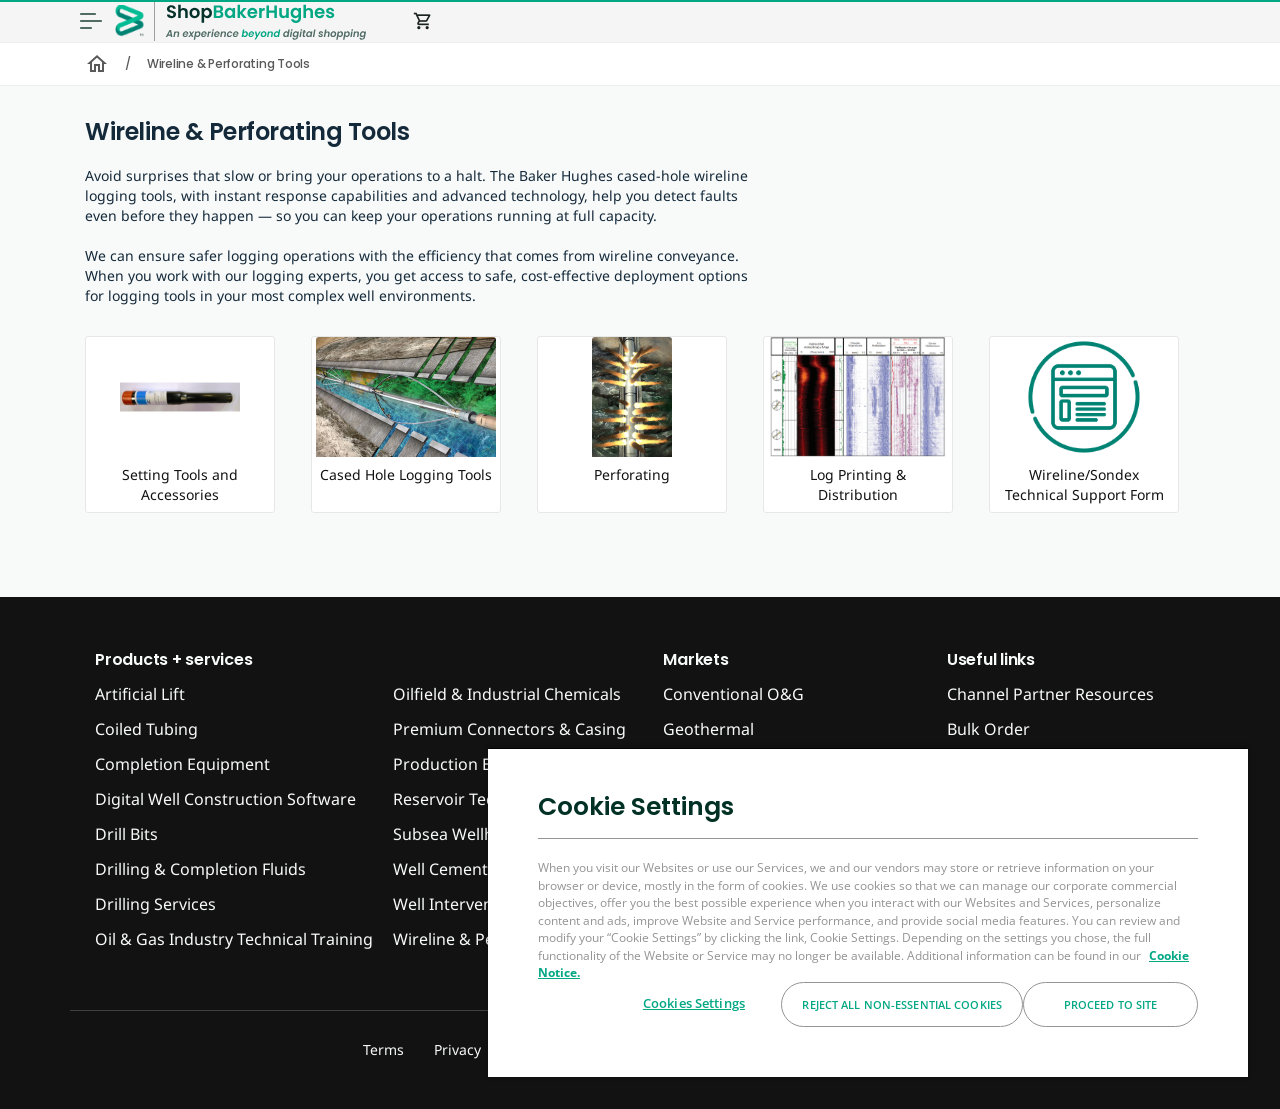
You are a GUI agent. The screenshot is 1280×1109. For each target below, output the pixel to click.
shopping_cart (423, 21)
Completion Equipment (182, 764)
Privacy (457, 1049)
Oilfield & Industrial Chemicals (507, 694)
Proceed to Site (1111, 1004)
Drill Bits (126, 834)
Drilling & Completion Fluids (200, 869)
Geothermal (708, 729)
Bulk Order (988, 729)
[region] (868, 912)
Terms (383, 1049)
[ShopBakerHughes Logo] (266, 21)
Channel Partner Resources (1050, 694)
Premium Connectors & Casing (509, 729)
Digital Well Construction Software (225, 799)
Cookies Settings (694, 1003)
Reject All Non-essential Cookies (902, 1004)
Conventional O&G (733, 694)
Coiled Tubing (146, 729)
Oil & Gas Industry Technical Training (234, 939)
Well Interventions (462, 904)
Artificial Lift (140, 694)
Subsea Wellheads (461, 834)
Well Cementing (452, 869)
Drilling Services (155, 904)
